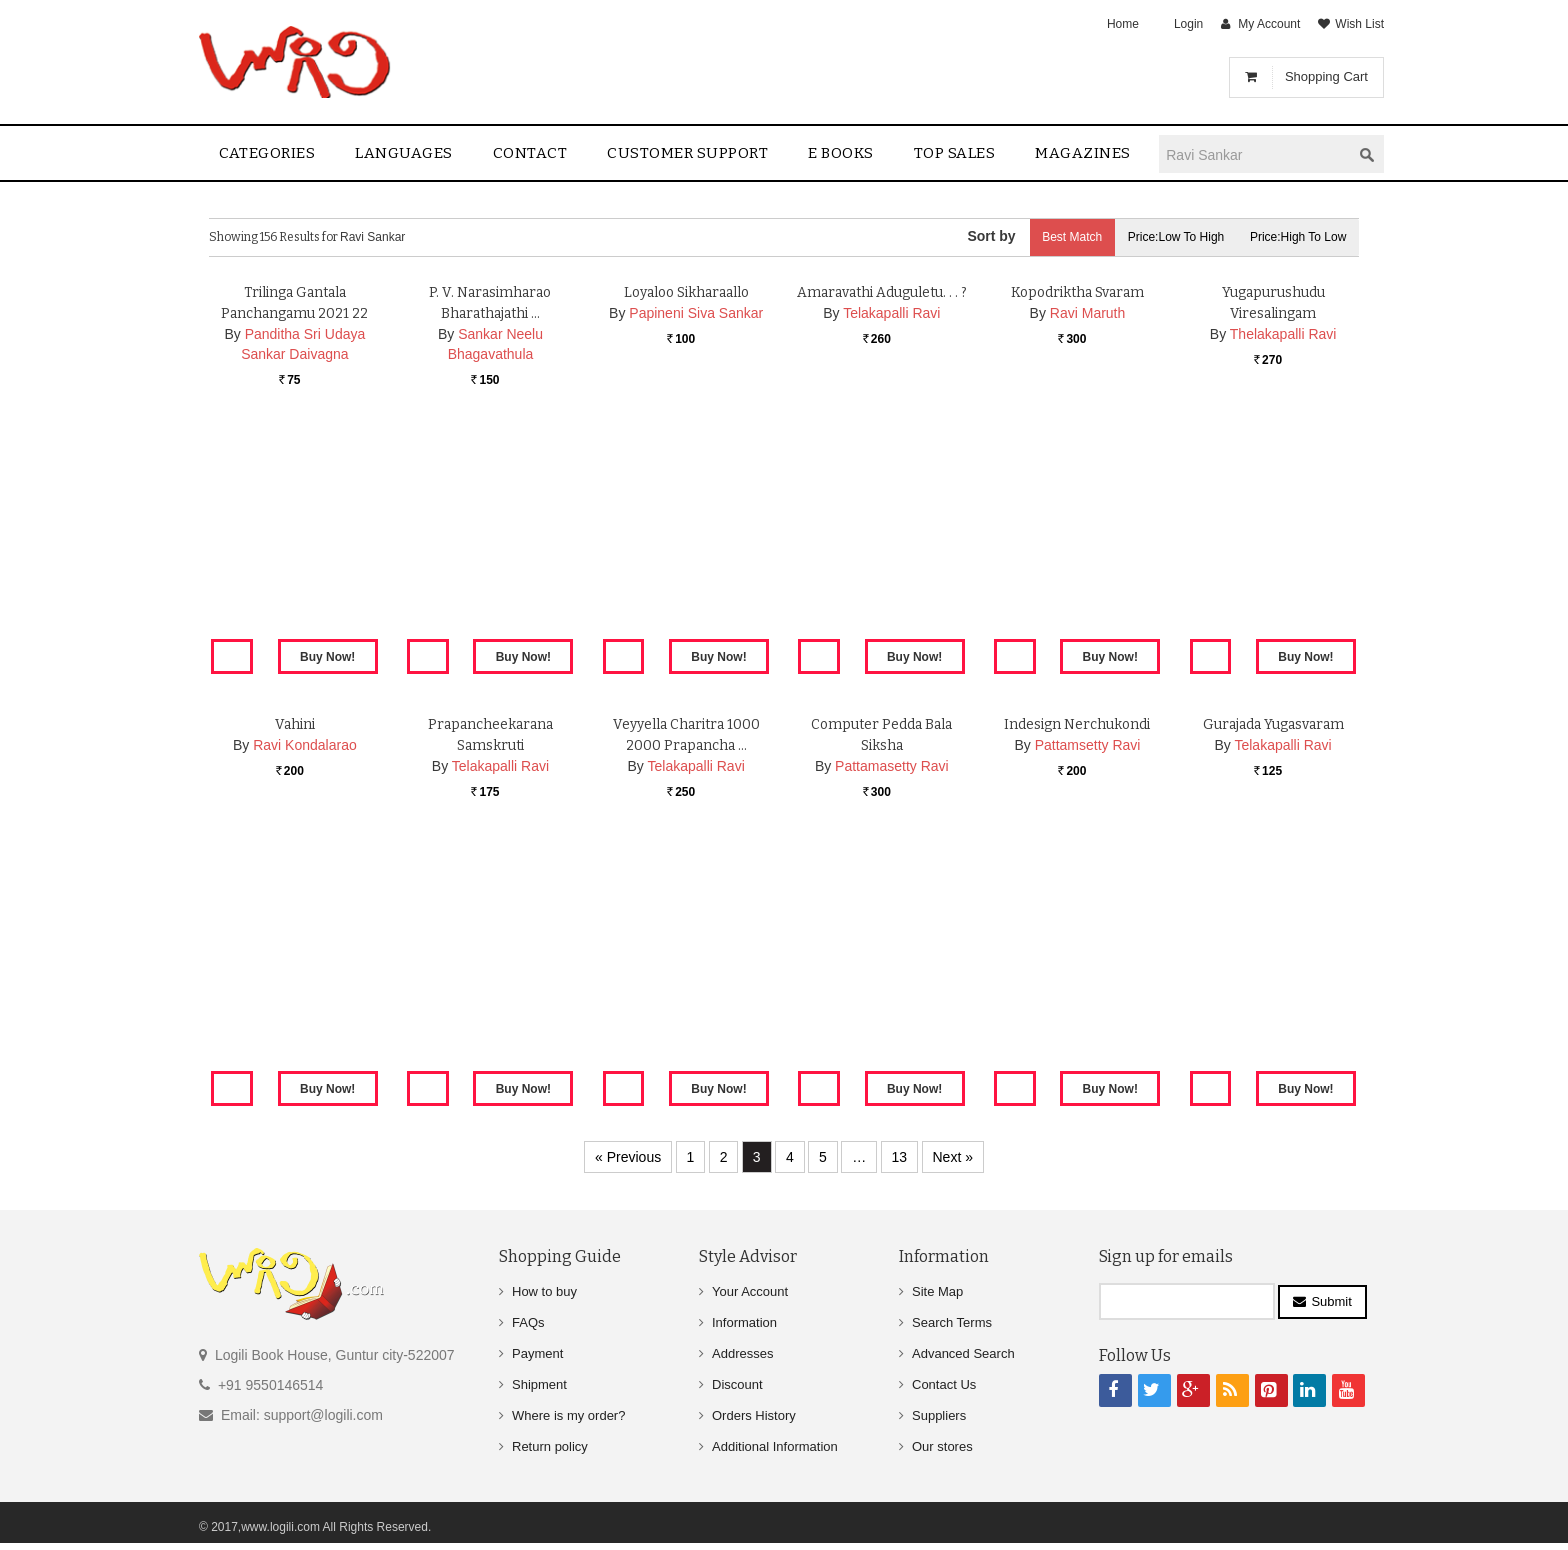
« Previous (628, 1157)
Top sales (955, 153)
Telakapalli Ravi (891, 546)
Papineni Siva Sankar (696, 546)
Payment (537, 1353)
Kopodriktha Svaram (1077, 525)
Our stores (942, 1446)
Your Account (750, 1291)
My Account (1269, 24)
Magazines (1083, 153)
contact (530, 153)
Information (744, 1322)
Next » (953, 1157)
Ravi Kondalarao (305, 978)
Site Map (937, 1291)
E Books (841, 153)
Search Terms (952, 1322)
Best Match (1060, 237)
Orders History (754, 1415)
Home (1123, 24)
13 (900, 1157)
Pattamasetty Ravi (892, 999)
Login (1188, 24)
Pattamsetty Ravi (1088, 978)
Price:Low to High (1169, 237)
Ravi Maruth (1087, 546)
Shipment (539, 1384)
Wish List (1359, 24)
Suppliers (939, 1415)
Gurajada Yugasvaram (1273, 957)
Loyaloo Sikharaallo (686, 525)
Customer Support (687, 153)
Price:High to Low (1296, 237)
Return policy (550, 1446)
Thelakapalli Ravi (1283, 567)
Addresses (742, 1353)
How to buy (544, 1291)
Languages (404, 153)
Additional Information (775, 1446)
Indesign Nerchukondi (1077, 957)
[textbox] (1255, 154)
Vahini (295, 957)
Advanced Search (963, 1353)
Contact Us (944, 1384)
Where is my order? (568, 1415)
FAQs (528, 1322)
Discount (737, 1384)
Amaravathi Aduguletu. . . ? (881, 525)
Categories (267, 153)
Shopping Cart (1326, 76)
